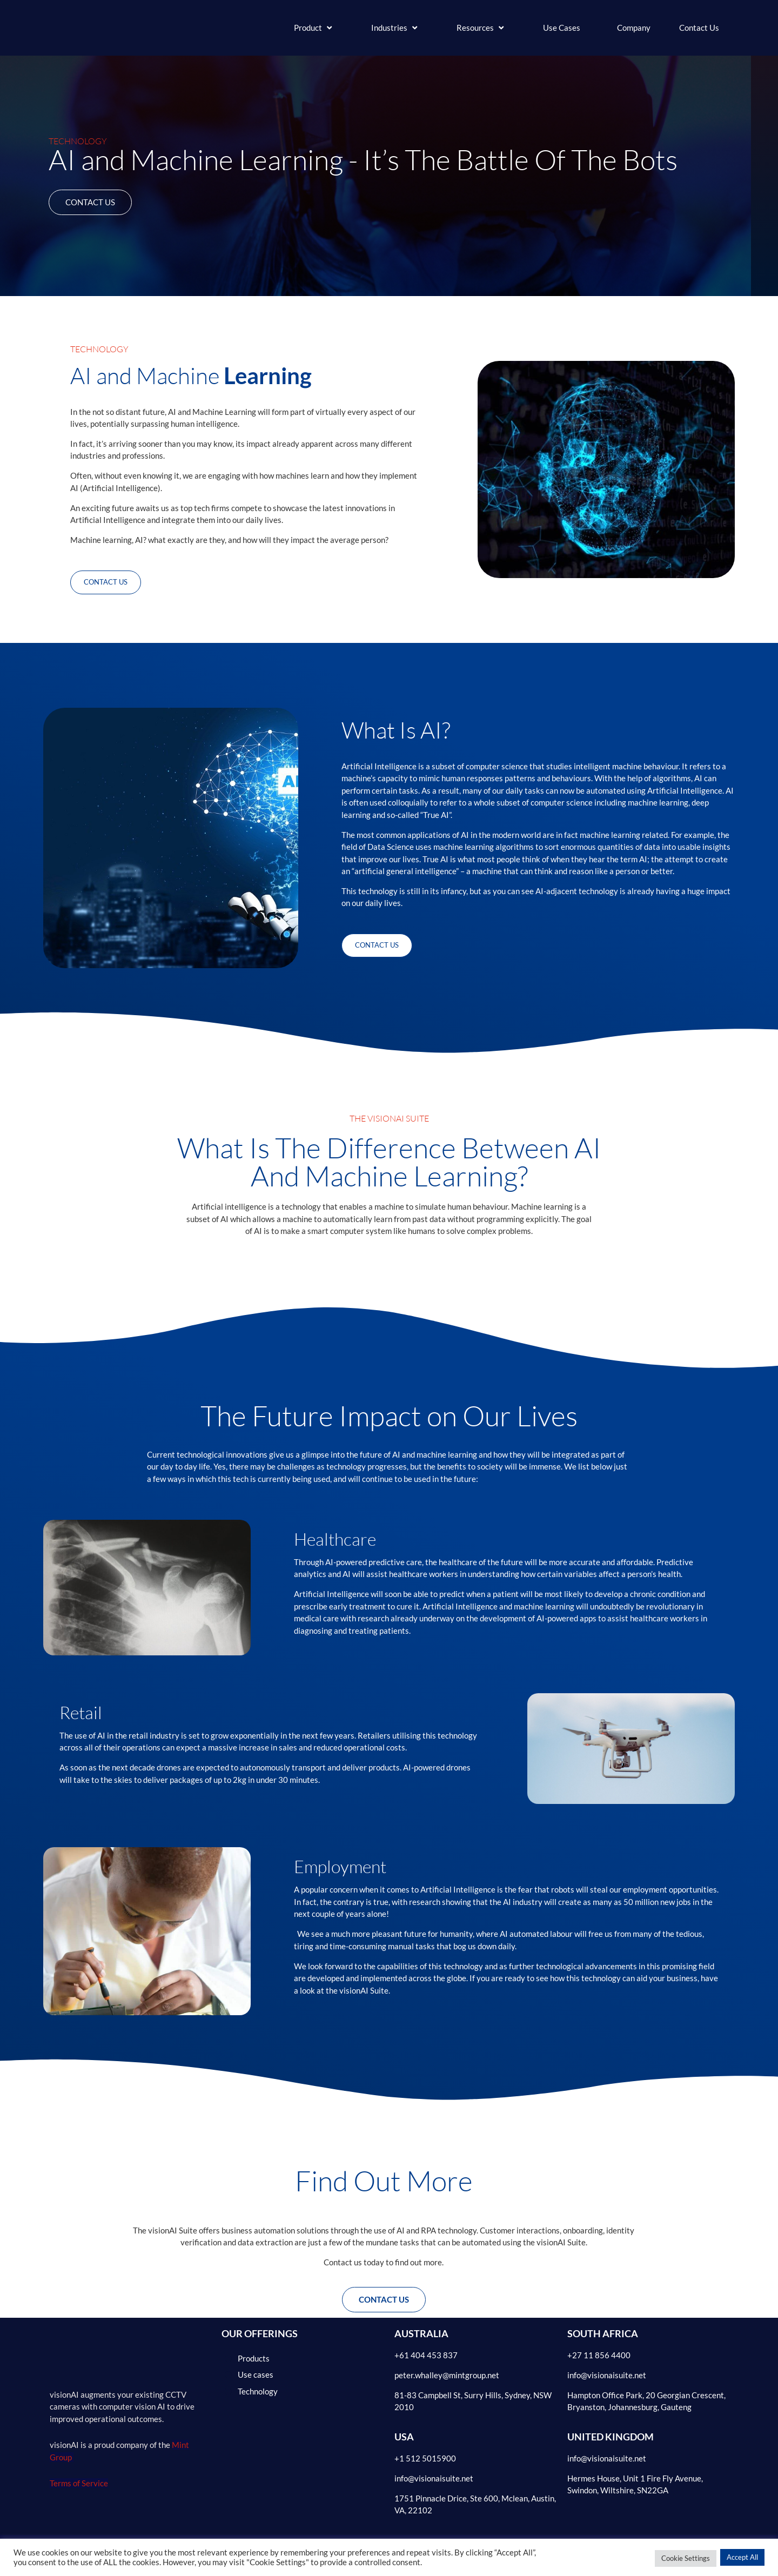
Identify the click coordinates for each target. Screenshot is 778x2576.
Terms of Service (79, 2486)
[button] (314, 28)
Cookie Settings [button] (685, 2558)
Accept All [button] (742, 2557)
